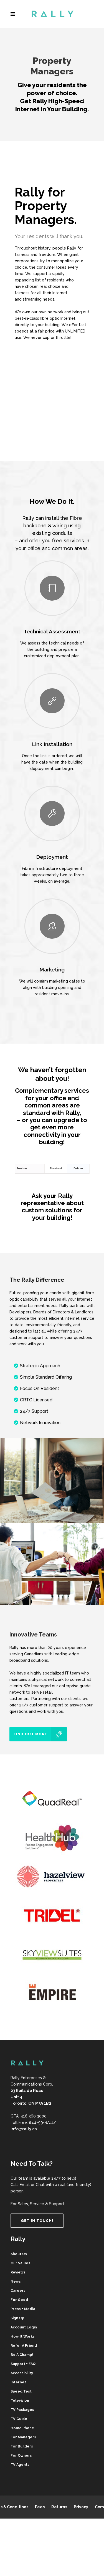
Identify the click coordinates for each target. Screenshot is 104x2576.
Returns (59, 2507)
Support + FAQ (23, 2364)
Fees (40, 2507)
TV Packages (22, 2410)
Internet (18, 2382)
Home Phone (22, 2428)
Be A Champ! (22, 2355)
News (16, 2281)
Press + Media (23, 2309)
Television (20, 2400)
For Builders (22, 2446)
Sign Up (17, 2318)
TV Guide (19, 2419)
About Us (19, 2254)
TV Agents (20, 2464)
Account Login (24, 2327)
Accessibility (22, 2373)
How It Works (23, 2336)
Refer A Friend (24, 2345)
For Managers (23, 2437)
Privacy (81, 2507)
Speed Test (21, 2391)
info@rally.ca (24, 2129)
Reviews (18, 2272)
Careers (18, 2290)
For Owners (21, 2455)
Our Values (20, 2263)
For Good (19, 2300)
